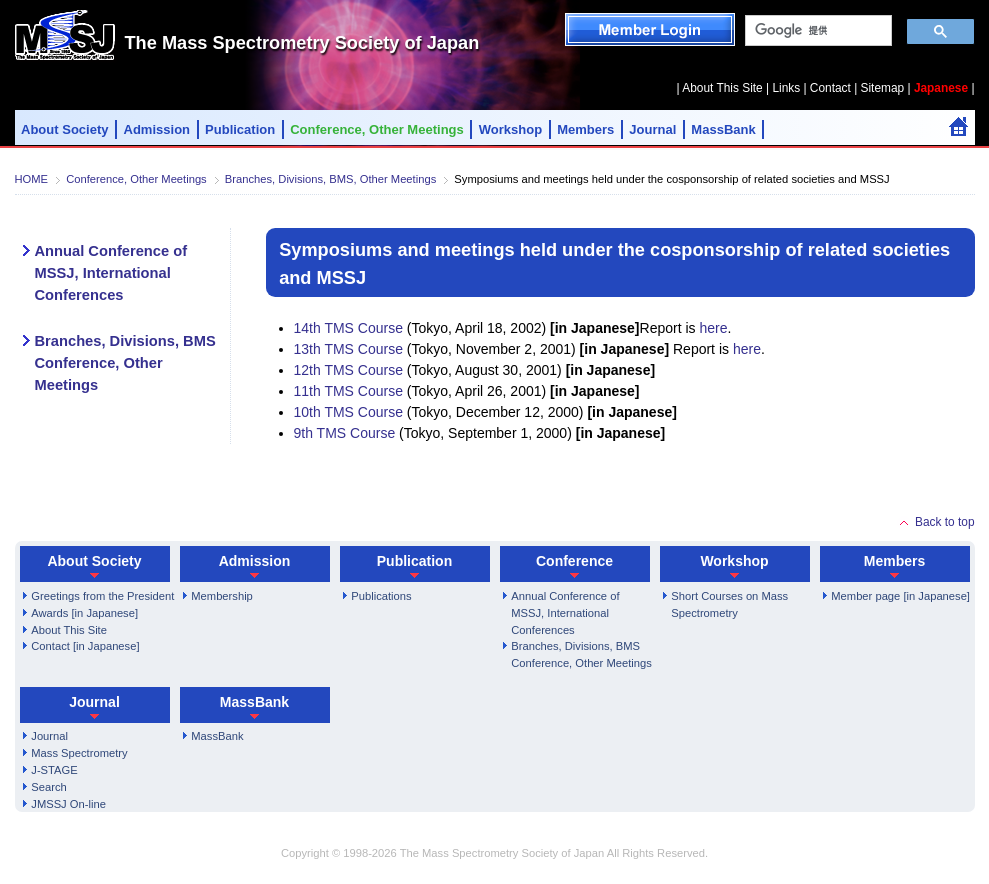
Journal (652, 129)
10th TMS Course (348, 412)
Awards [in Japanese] (84, 613)
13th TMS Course (348, 349)
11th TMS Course (348, 391)
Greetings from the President (102, 596)
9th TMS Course (345, 433)
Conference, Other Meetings (377, 129)
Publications (381, 596)
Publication (240, 129)
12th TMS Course (348, 370)
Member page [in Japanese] (900, 596)
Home (958, 126)
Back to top (945, 522)
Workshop (510, 129)
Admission (157, 129)
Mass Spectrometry (79, 753)
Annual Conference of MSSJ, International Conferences (111, 273)
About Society (65, 129)
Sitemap (883, 88)
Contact (830, 88)
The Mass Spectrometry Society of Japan (302, 43)
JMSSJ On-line (68, 804)
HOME (32, 179)
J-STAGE (54, 770)
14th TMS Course (348, 328)
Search (48, 787)
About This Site (722, 88)
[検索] (816, 31)
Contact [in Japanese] (85, 646)
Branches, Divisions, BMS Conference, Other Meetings (125, 363)
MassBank (723, 129)
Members (585, 129)
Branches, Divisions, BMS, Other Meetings (330, 179)
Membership (222, 596)
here (713, 328)
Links (786, 88)
